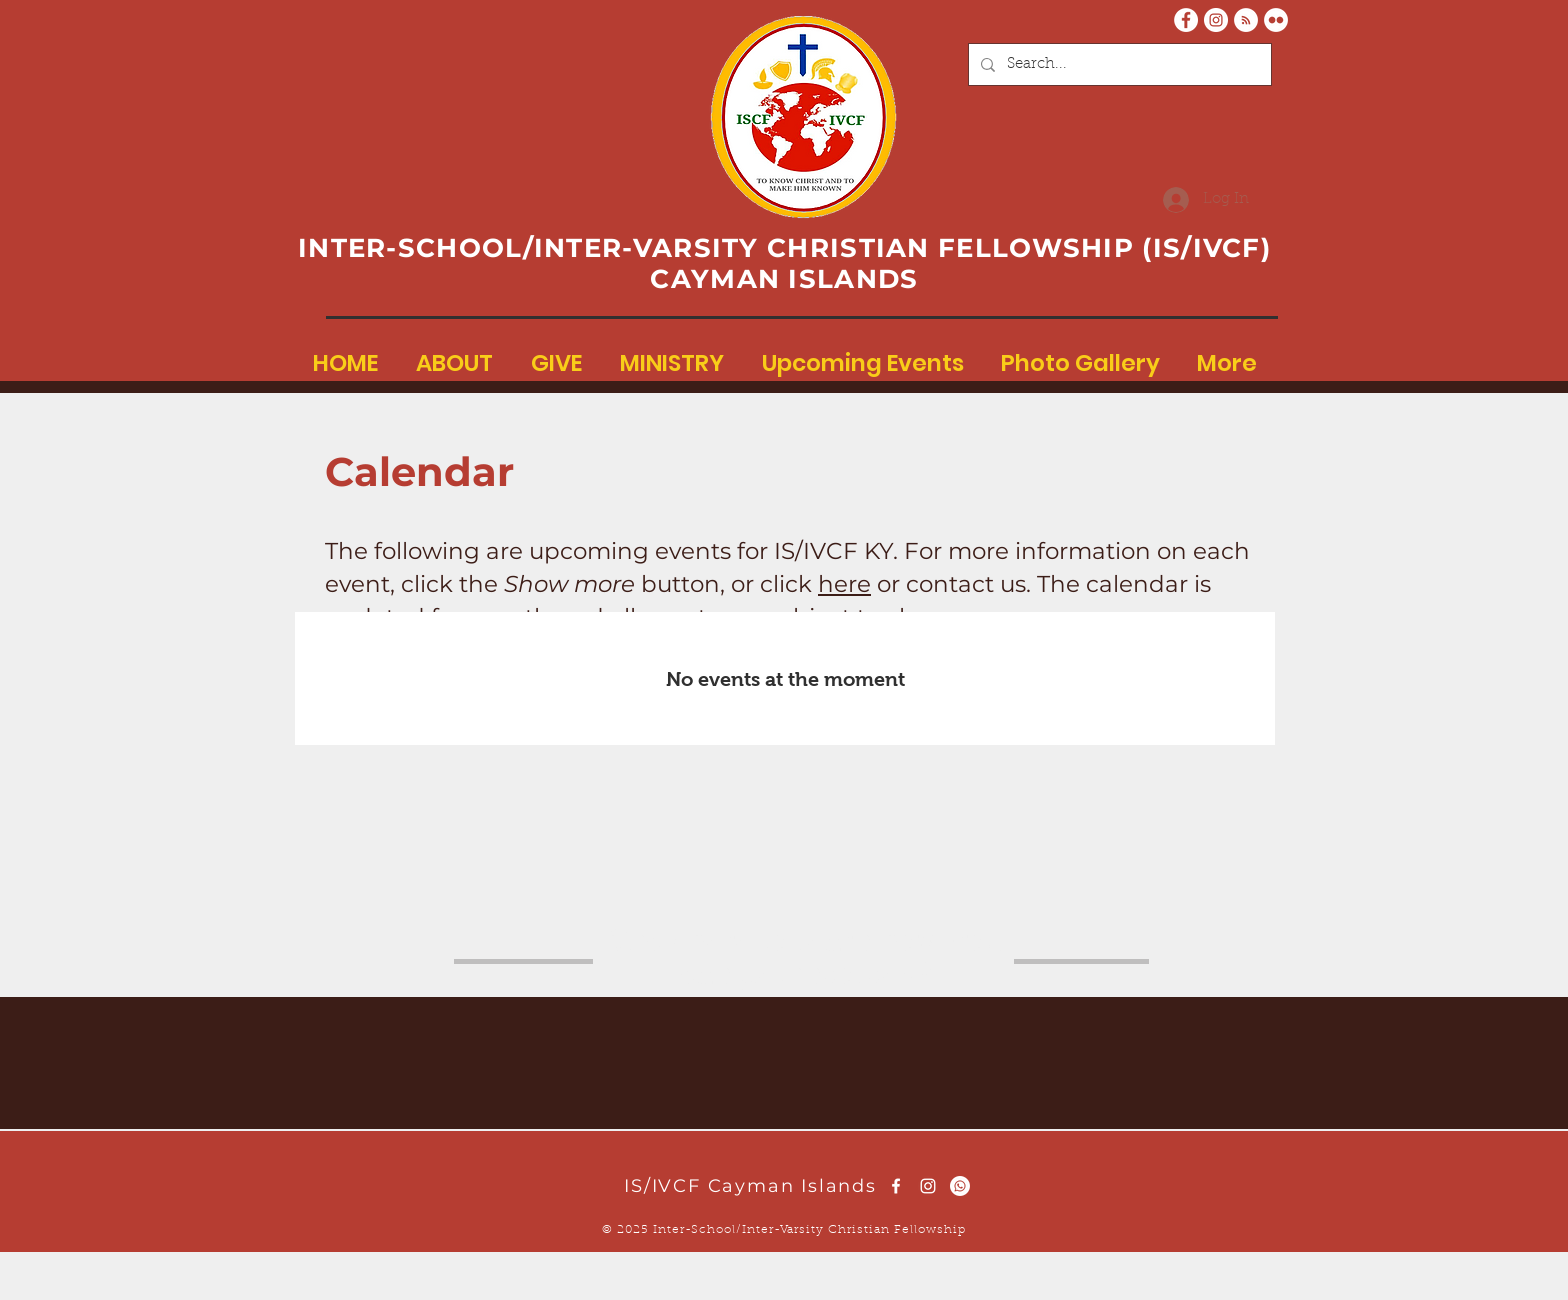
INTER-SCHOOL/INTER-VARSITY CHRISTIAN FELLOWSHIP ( (725, 248)
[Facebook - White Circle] (1186, 20)
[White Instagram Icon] (928, 1186)
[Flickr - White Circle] (1276, 20)
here (844, 584)
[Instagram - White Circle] (1216, 20)
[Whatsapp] (960, 1186)
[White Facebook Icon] (896, 1186)
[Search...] (1118, 64)
